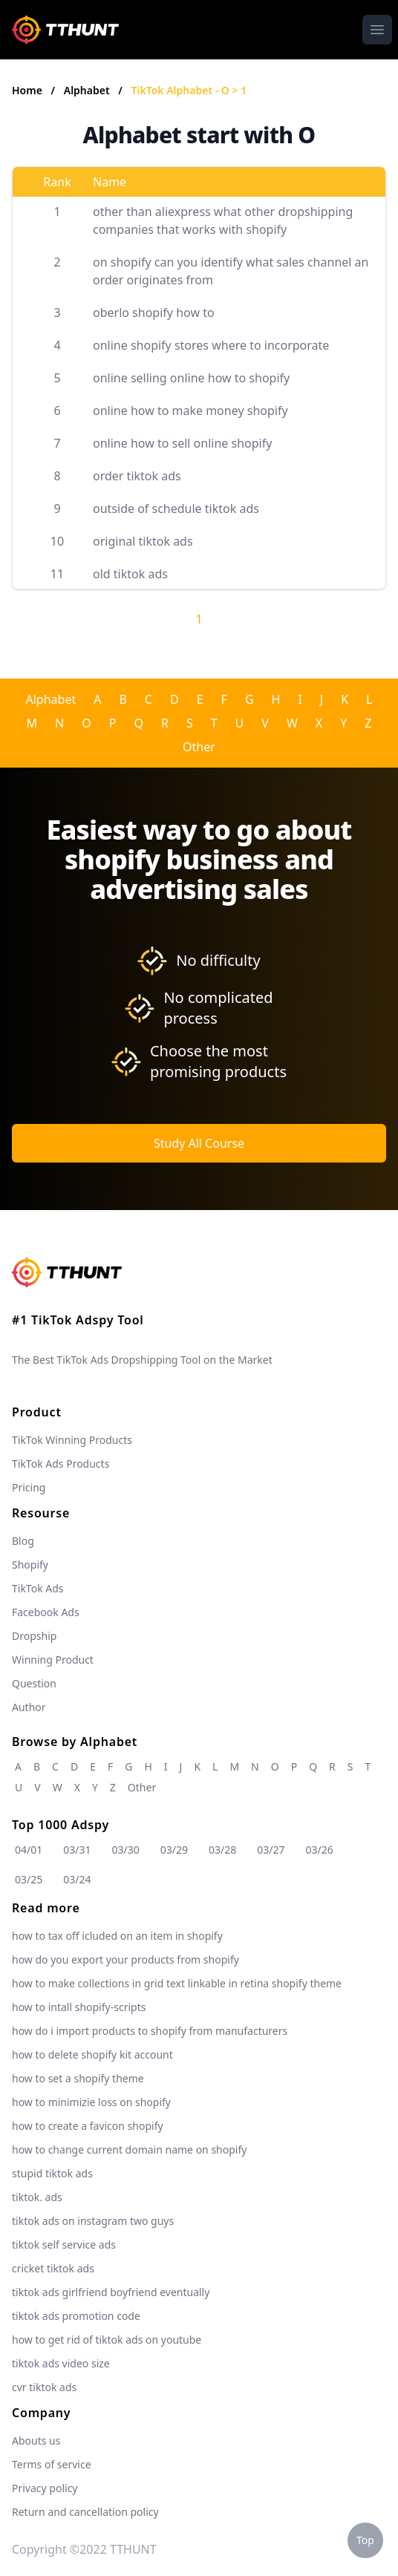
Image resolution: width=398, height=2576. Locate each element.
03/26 (319, 1850)
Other (199, 747)
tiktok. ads (37, 2197)
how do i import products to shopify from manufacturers (149, 2031)
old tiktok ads (130, 574)
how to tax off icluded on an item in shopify (117, 1936)
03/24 (77, 1879)
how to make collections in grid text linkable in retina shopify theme (177, 1983)
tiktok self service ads (64, 2244)
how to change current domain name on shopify (129, 2149)
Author (29, 1707)
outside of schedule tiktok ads (176, 508)
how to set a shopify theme (78, 2078)
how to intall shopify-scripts (79, 2007)
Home (27, 90)
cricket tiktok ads (53, 2268)
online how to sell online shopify (182, 443)
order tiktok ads (137, 476)
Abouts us (36, 2440)
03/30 (126, 1850)
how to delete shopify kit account (92, 2054)
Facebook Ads (45, 1612)
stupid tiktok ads (52, 2173)
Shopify (30, 1564)
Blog (23, 1541)
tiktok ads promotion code (76, 2316)
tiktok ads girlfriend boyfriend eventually (110, 2292)
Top (365, 2540)
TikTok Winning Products (72, 1440)
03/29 (174, 1850)
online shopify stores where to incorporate (211, 345)
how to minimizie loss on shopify (91, 2102)
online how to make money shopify (190, 410)
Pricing (28, 1487)
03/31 (77, 1850)
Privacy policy (45, 2488)
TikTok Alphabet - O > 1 (189, 90)
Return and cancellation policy (85, 2512)
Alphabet (88, 90)
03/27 (270, 1850)
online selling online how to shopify (191, 378)
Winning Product (53, 1660)
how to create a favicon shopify (87, 2126)
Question (34, 1683)
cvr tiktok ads (44, 2387)
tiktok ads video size (61, 2363)
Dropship (34, 1636)
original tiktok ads (143, 541)
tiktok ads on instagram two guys (93, 2221)
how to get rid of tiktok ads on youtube (106, 2340)
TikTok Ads (38, 1588)
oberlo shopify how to (154, 312)
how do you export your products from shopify (125, 1959)
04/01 (28, 1850)
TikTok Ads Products (60, 1464)
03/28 (222, 1850)
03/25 (28, 1879)
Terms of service (51, 2464)
